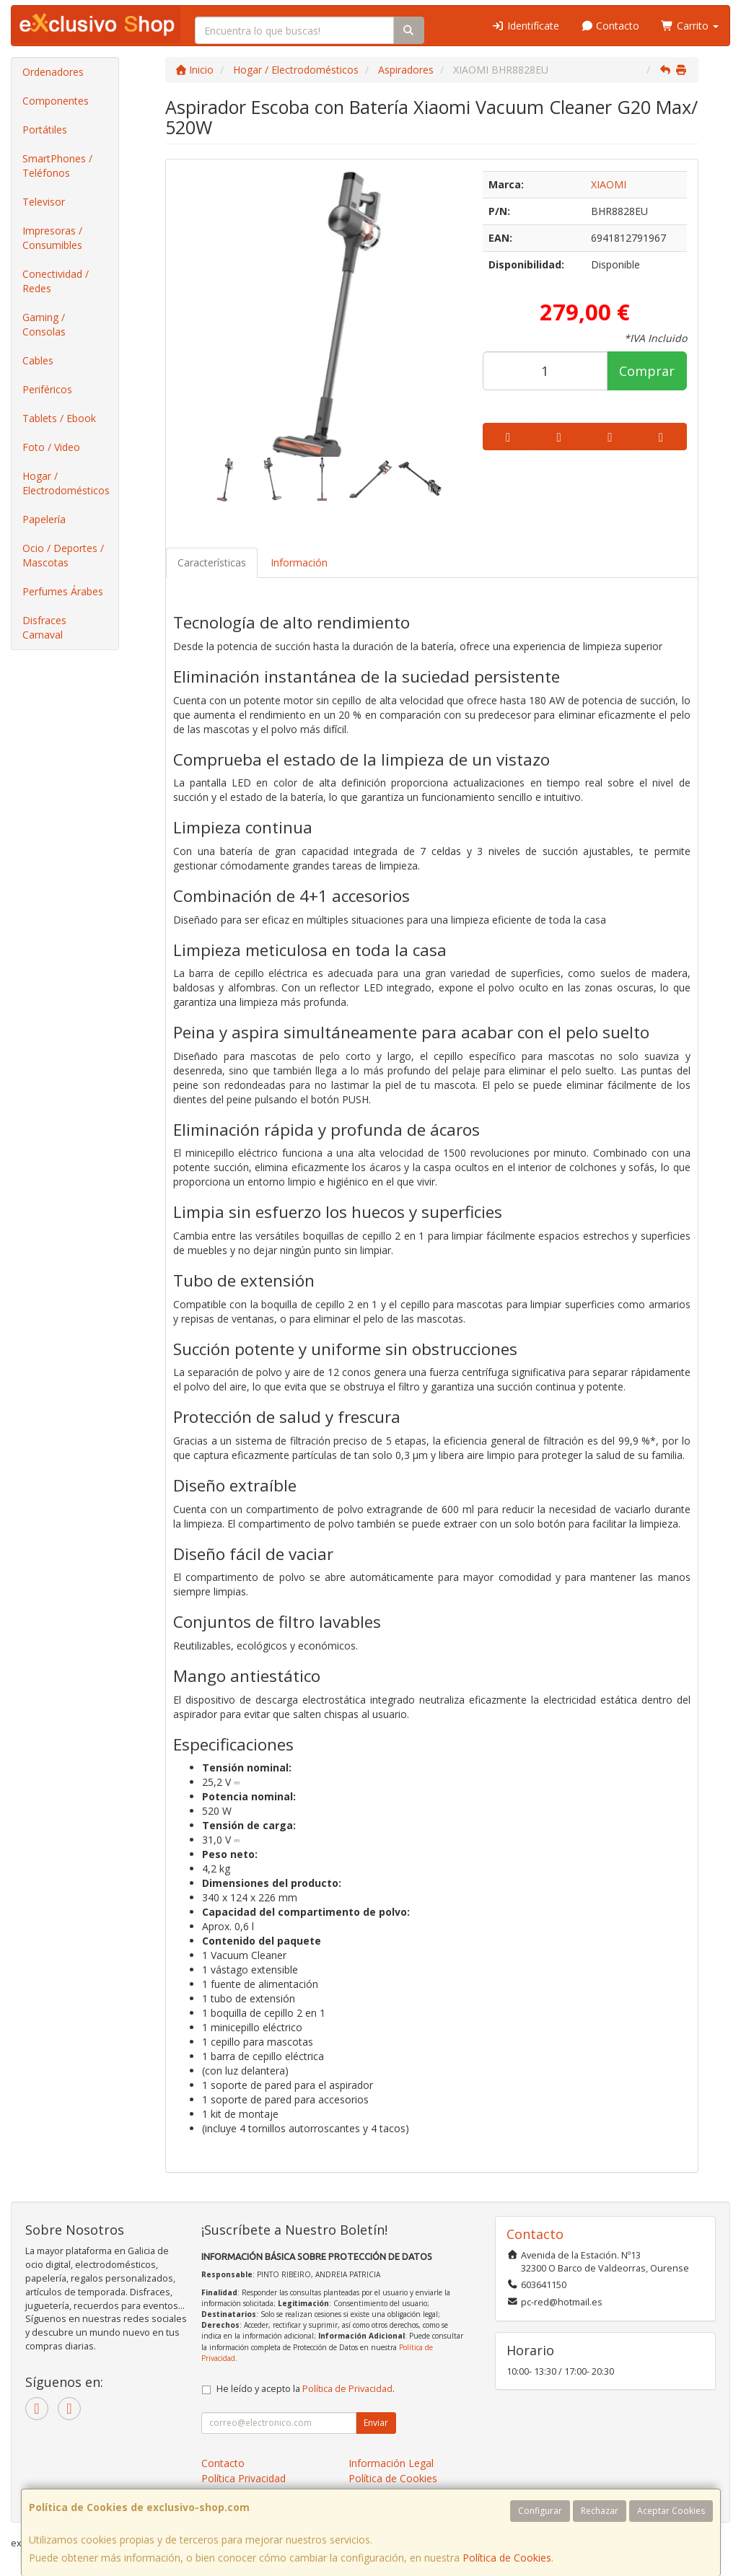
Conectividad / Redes (55, 281)
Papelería (44, 519)
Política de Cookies (506, 2557)
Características (211, 562)
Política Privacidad (243, 2478)
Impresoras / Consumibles (52, 238)
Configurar (540, 2511)
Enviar (376, 2423)
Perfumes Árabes (62, 591)
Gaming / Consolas (44, 324)
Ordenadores (53, 72)
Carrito (690, 25)
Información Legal (391, 2463)
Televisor (43, 202)
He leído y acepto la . (305, 2389)
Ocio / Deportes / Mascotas (63, 555)
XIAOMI (608, 184)
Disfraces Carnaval (44, 627)
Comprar (647, 371)
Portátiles (44, 129)
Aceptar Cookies (671, 2511)
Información (299, 562)
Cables (37, 360)
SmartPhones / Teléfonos (57, 166)
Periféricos (47, 389)
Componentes (55, 101)
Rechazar (599, 2511)
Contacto (610, 25)
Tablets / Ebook (59, 418)
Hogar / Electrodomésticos (66, 483)
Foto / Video (51, 447)
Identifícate (525, 25)
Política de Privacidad (347, 2389)
